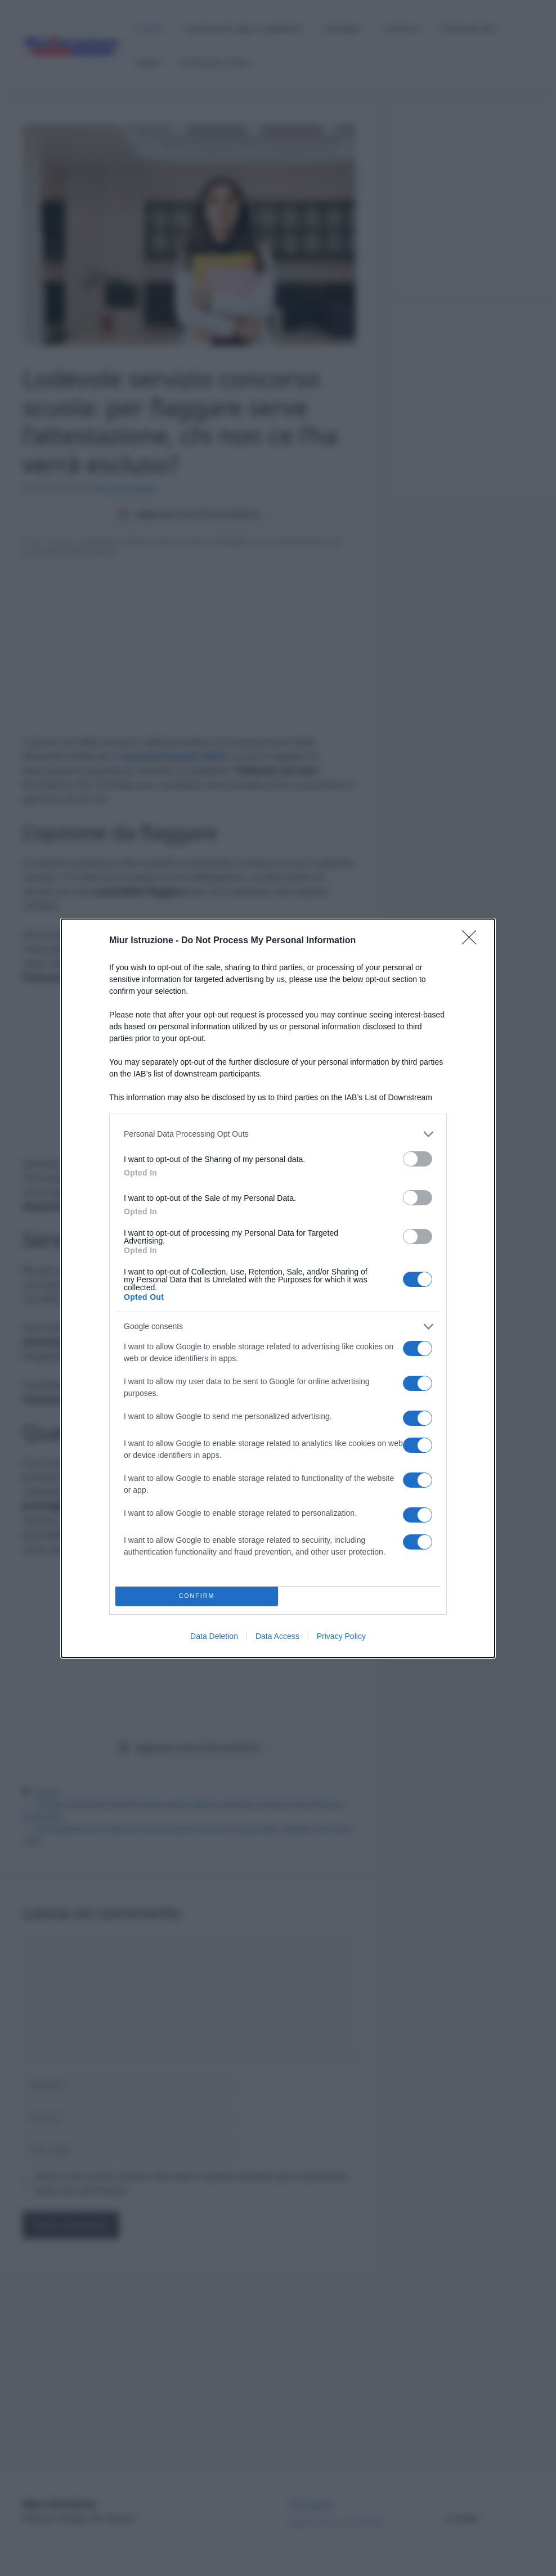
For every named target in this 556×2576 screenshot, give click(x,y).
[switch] (417, 1159)
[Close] (472, 941)
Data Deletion (214, 1636)
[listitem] (278, 1134)
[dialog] (278, 1288)
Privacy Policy (341, 1636)
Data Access (277, 1636)
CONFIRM (197, 1596)
